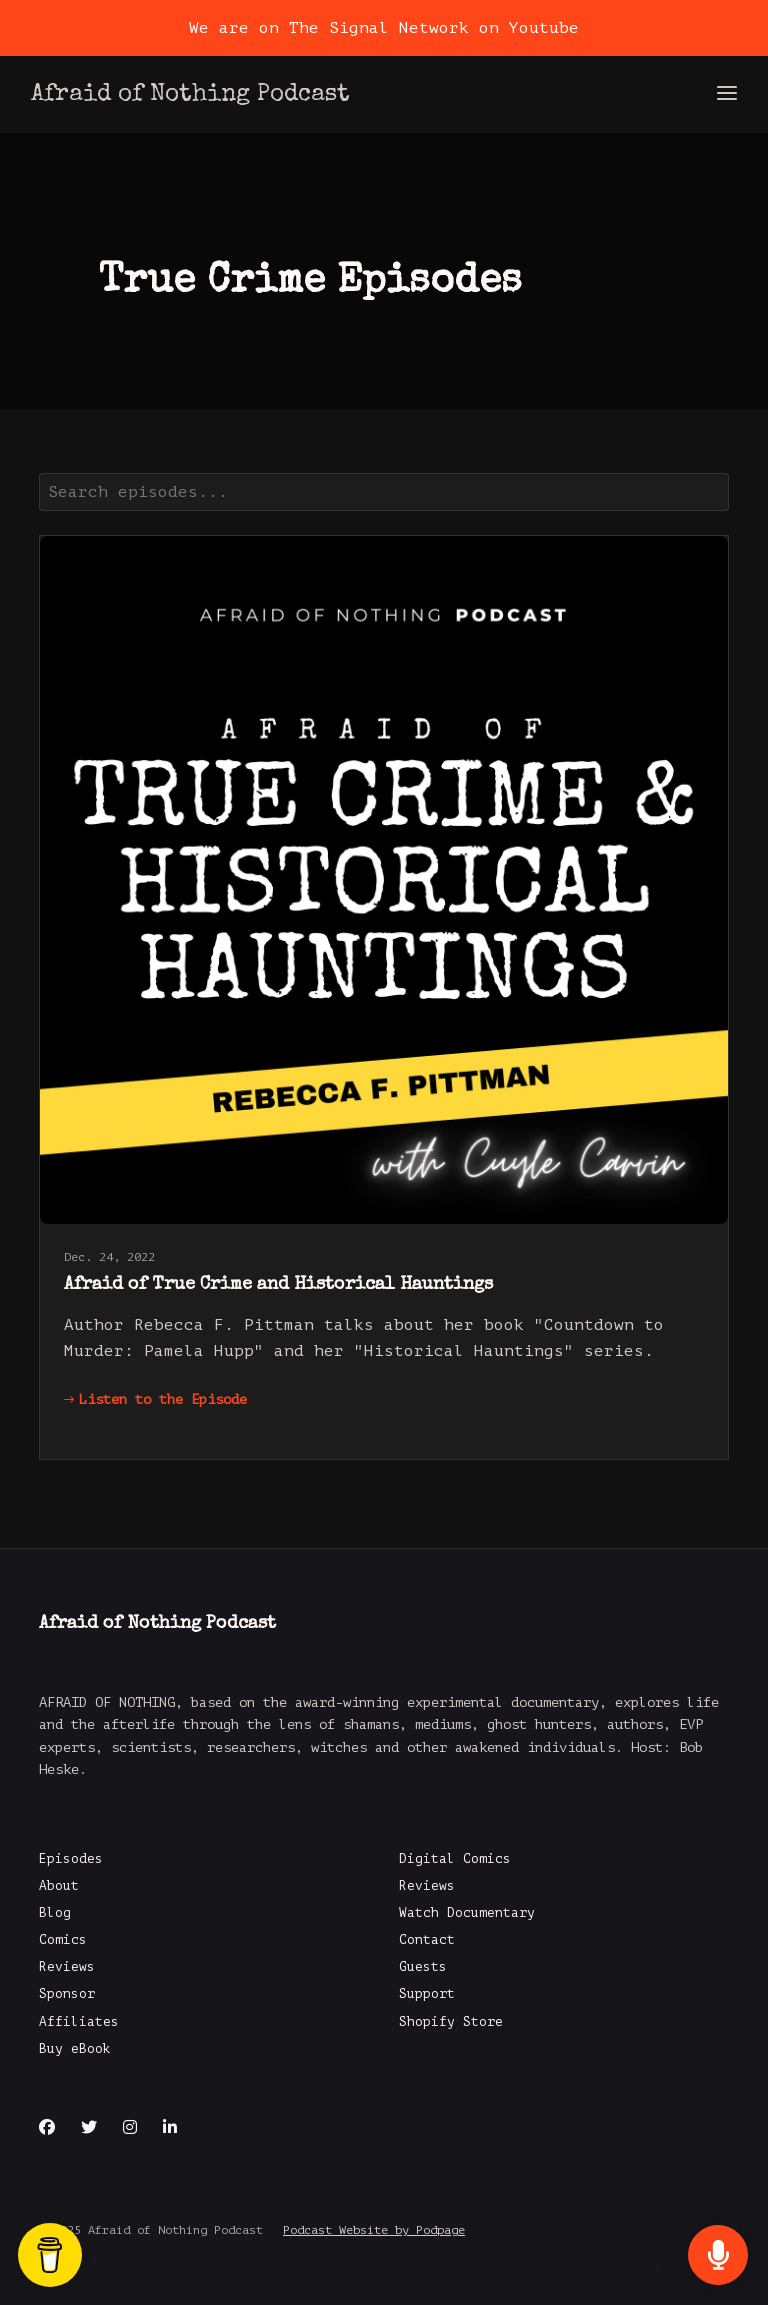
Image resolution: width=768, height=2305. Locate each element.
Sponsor (67, 1994)
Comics (63, 1940)
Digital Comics (455, 1859)
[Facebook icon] (47, 2128)
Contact (427, 1940)
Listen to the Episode (155, 1399)
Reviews (67, 1967)
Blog (55, 1913)
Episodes (71, 1859)
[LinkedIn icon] (170, 2128)
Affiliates (79, 2022)
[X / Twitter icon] (89, 2128)
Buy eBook (75, 2049)
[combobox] (384, 492)
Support (427, 1994)
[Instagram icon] (130, 2128)
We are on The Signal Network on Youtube (384, 28)
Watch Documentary (467, 1913)
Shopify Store (451, 2022)
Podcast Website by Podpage (374, 2230)
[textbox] (384, 492)
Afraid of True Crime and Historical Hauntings (278, 1285)
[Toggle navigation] (727, 94)
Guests (423, 1967)
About (59, 1886)
